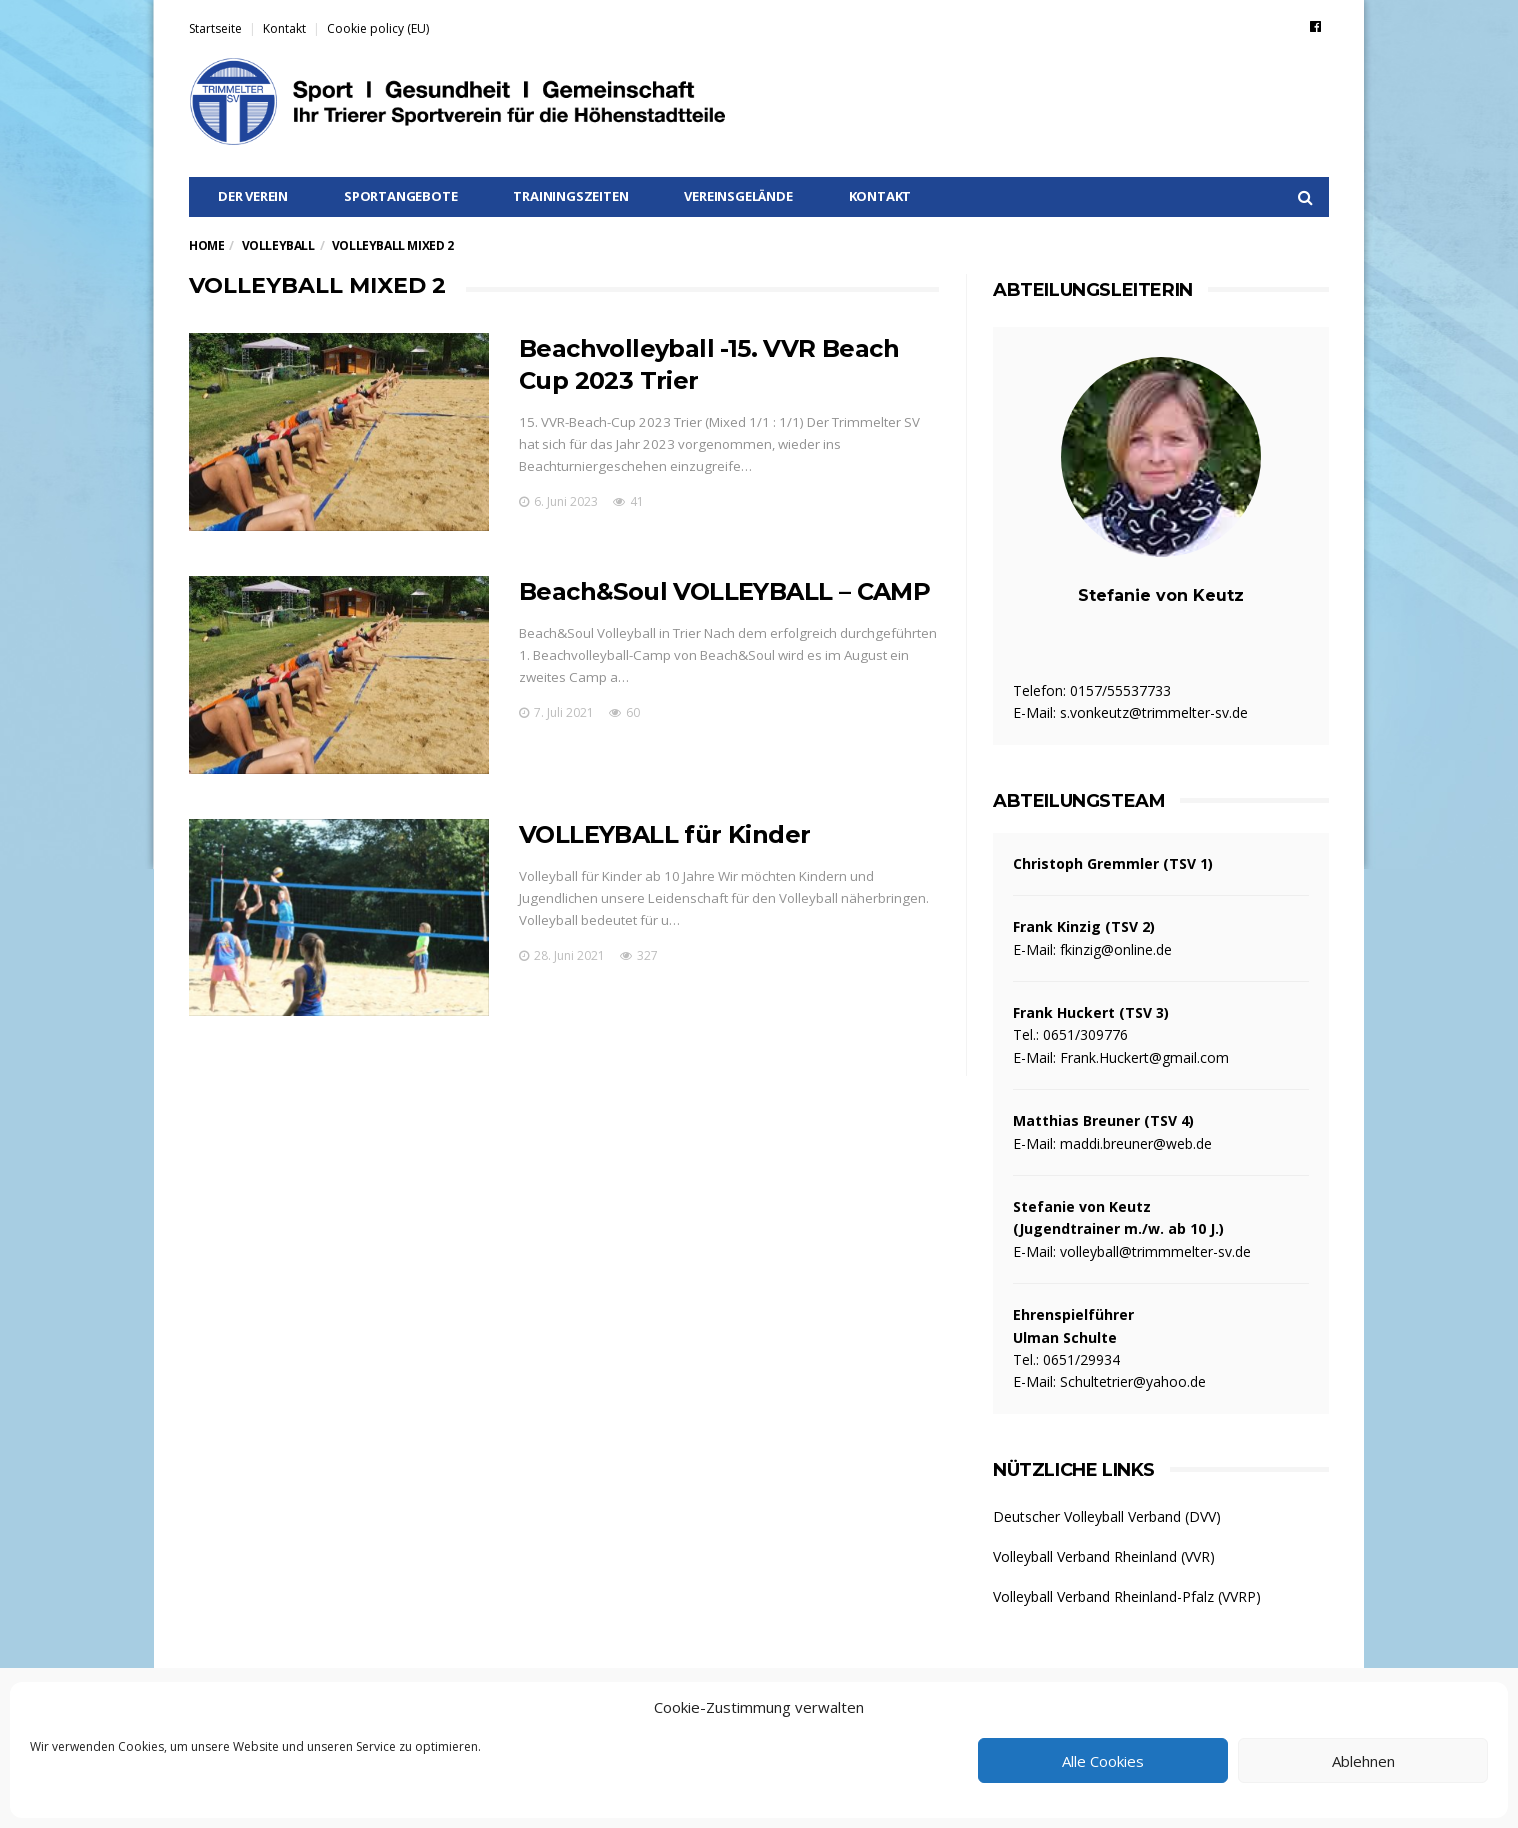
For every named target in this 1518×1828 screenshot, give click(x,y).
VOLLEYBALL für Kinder (664, 834)
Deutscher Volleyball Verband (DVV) (1107, 1516)
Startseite (215, 28)
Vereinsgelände (738, 196)
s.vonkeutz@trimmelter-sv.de (1154, 712)
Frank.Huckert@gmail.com (1144, 1057)
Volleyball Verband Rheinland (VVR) (1104, 1556)
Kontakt (284, 28)
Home (206, 245)
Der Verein (253, 196)
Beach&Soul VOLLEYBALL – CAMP (724, 591)
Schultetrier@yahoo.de (1133, 1381)
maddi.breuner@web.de (1136, 1143)
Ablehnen (1363, 1761)
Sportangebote (400, 196)
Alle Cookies (1103, 1761)
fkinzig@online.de (1116, 949)
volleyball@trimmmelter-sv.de (1155, 1251)
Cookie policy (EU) (378, 28)
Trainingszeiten (570, 196)
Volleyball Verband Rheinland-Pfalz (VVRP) (1127, 1596)
